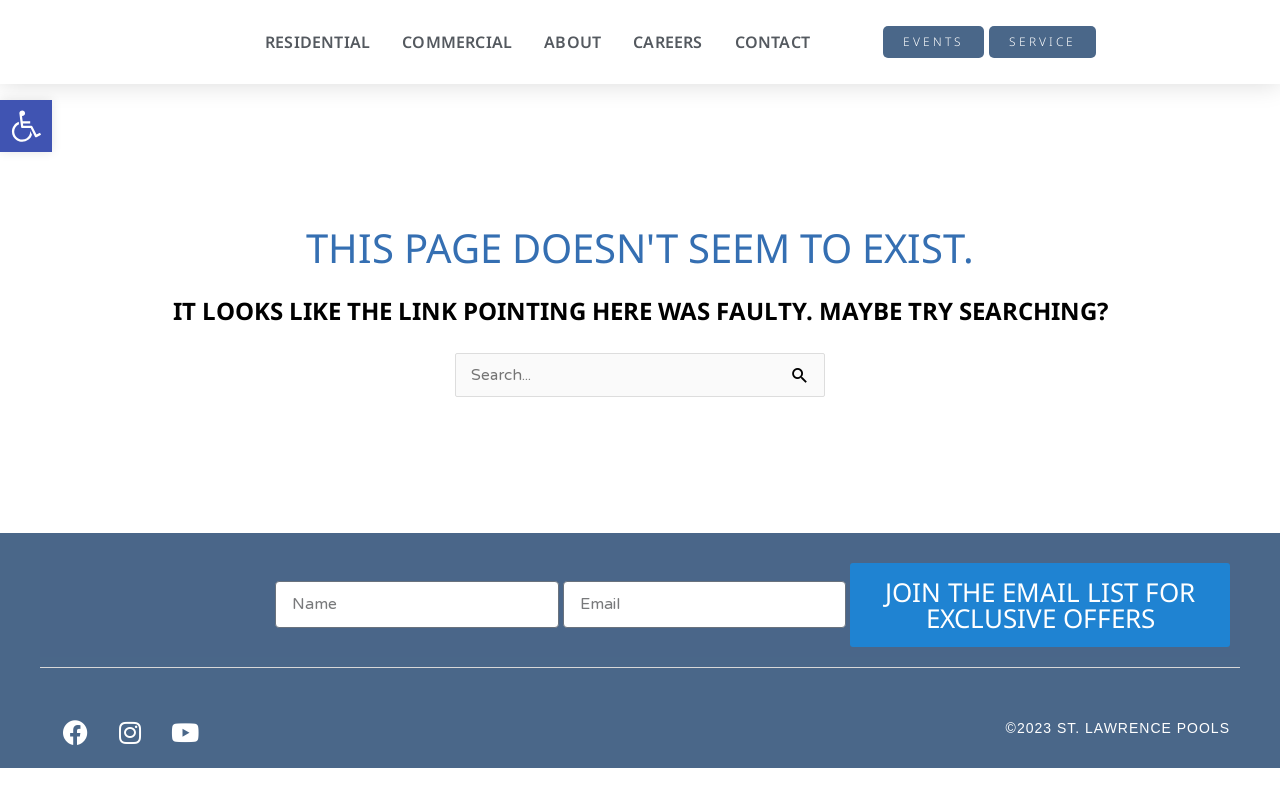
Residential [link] (317, 42)
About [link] (572, 42)
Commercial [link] (457, 42)
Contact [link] (772, 42)
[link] (26, 126)
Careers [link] (667, 42)
